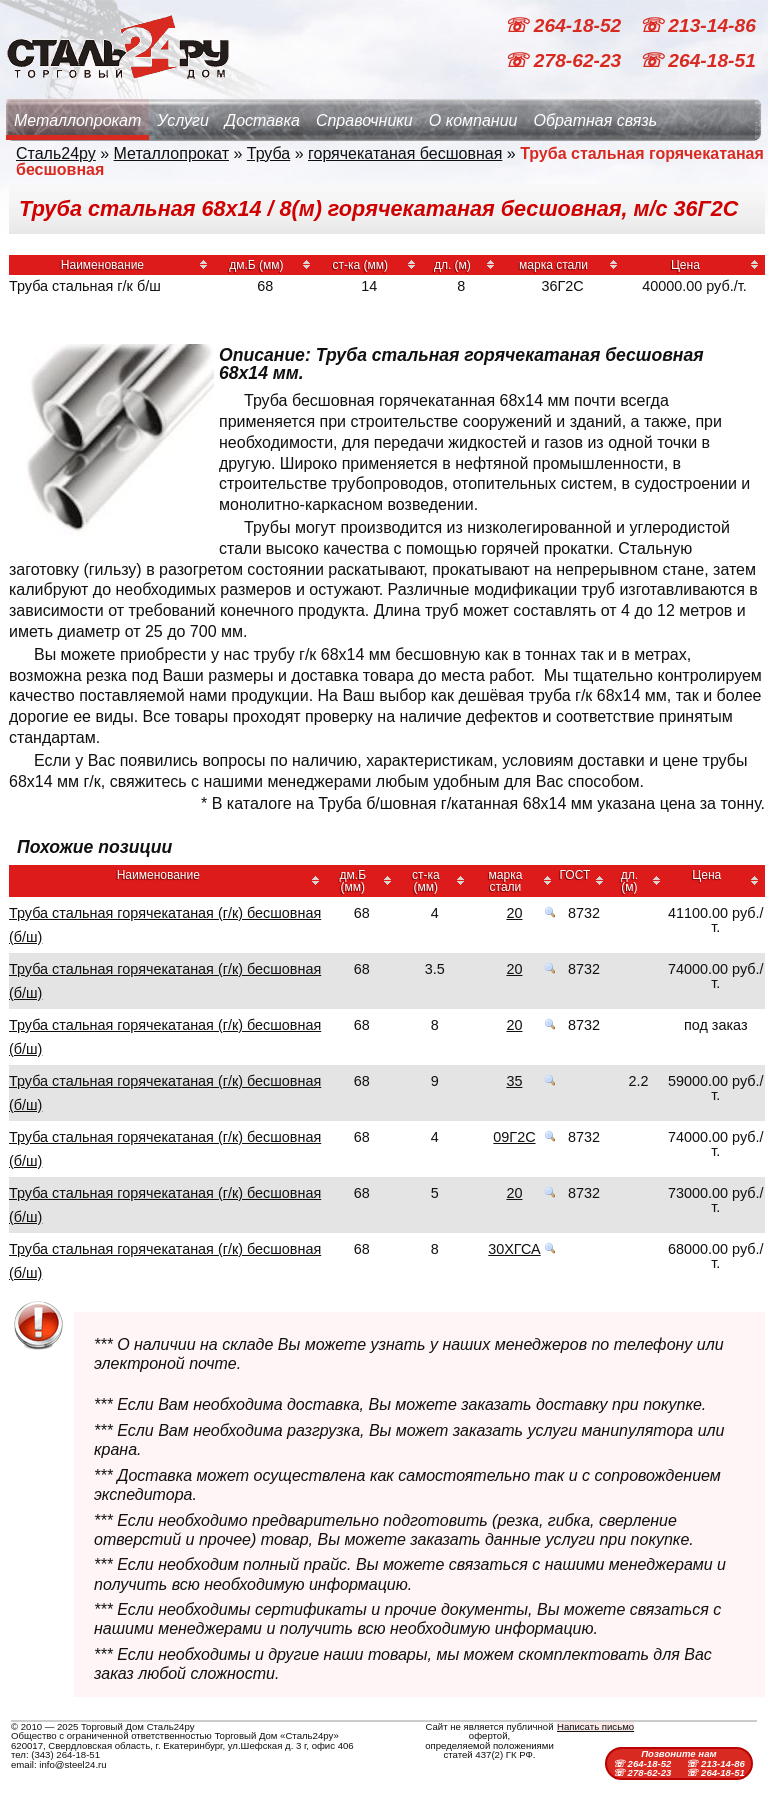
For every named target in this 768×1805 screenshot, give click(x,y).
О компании (473, 120)
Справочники (364, 120)
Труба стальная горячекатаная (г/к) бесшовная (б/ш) (165, 925)
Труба (268, 153)
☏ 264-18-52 (565, 25)
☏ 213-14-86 (697, 25)
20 (514, 913)
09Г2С (514, 1137)
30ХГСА (514, 1249)
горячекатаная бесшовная (405, 153)
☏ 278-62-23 (565, 60)
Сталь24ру (56, 153)
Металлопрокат (77, 120)
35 (514, 1081)
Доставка (262, 120)
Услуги (183, 120)
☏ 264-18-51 (697, 60)
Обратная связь (595, 120)
